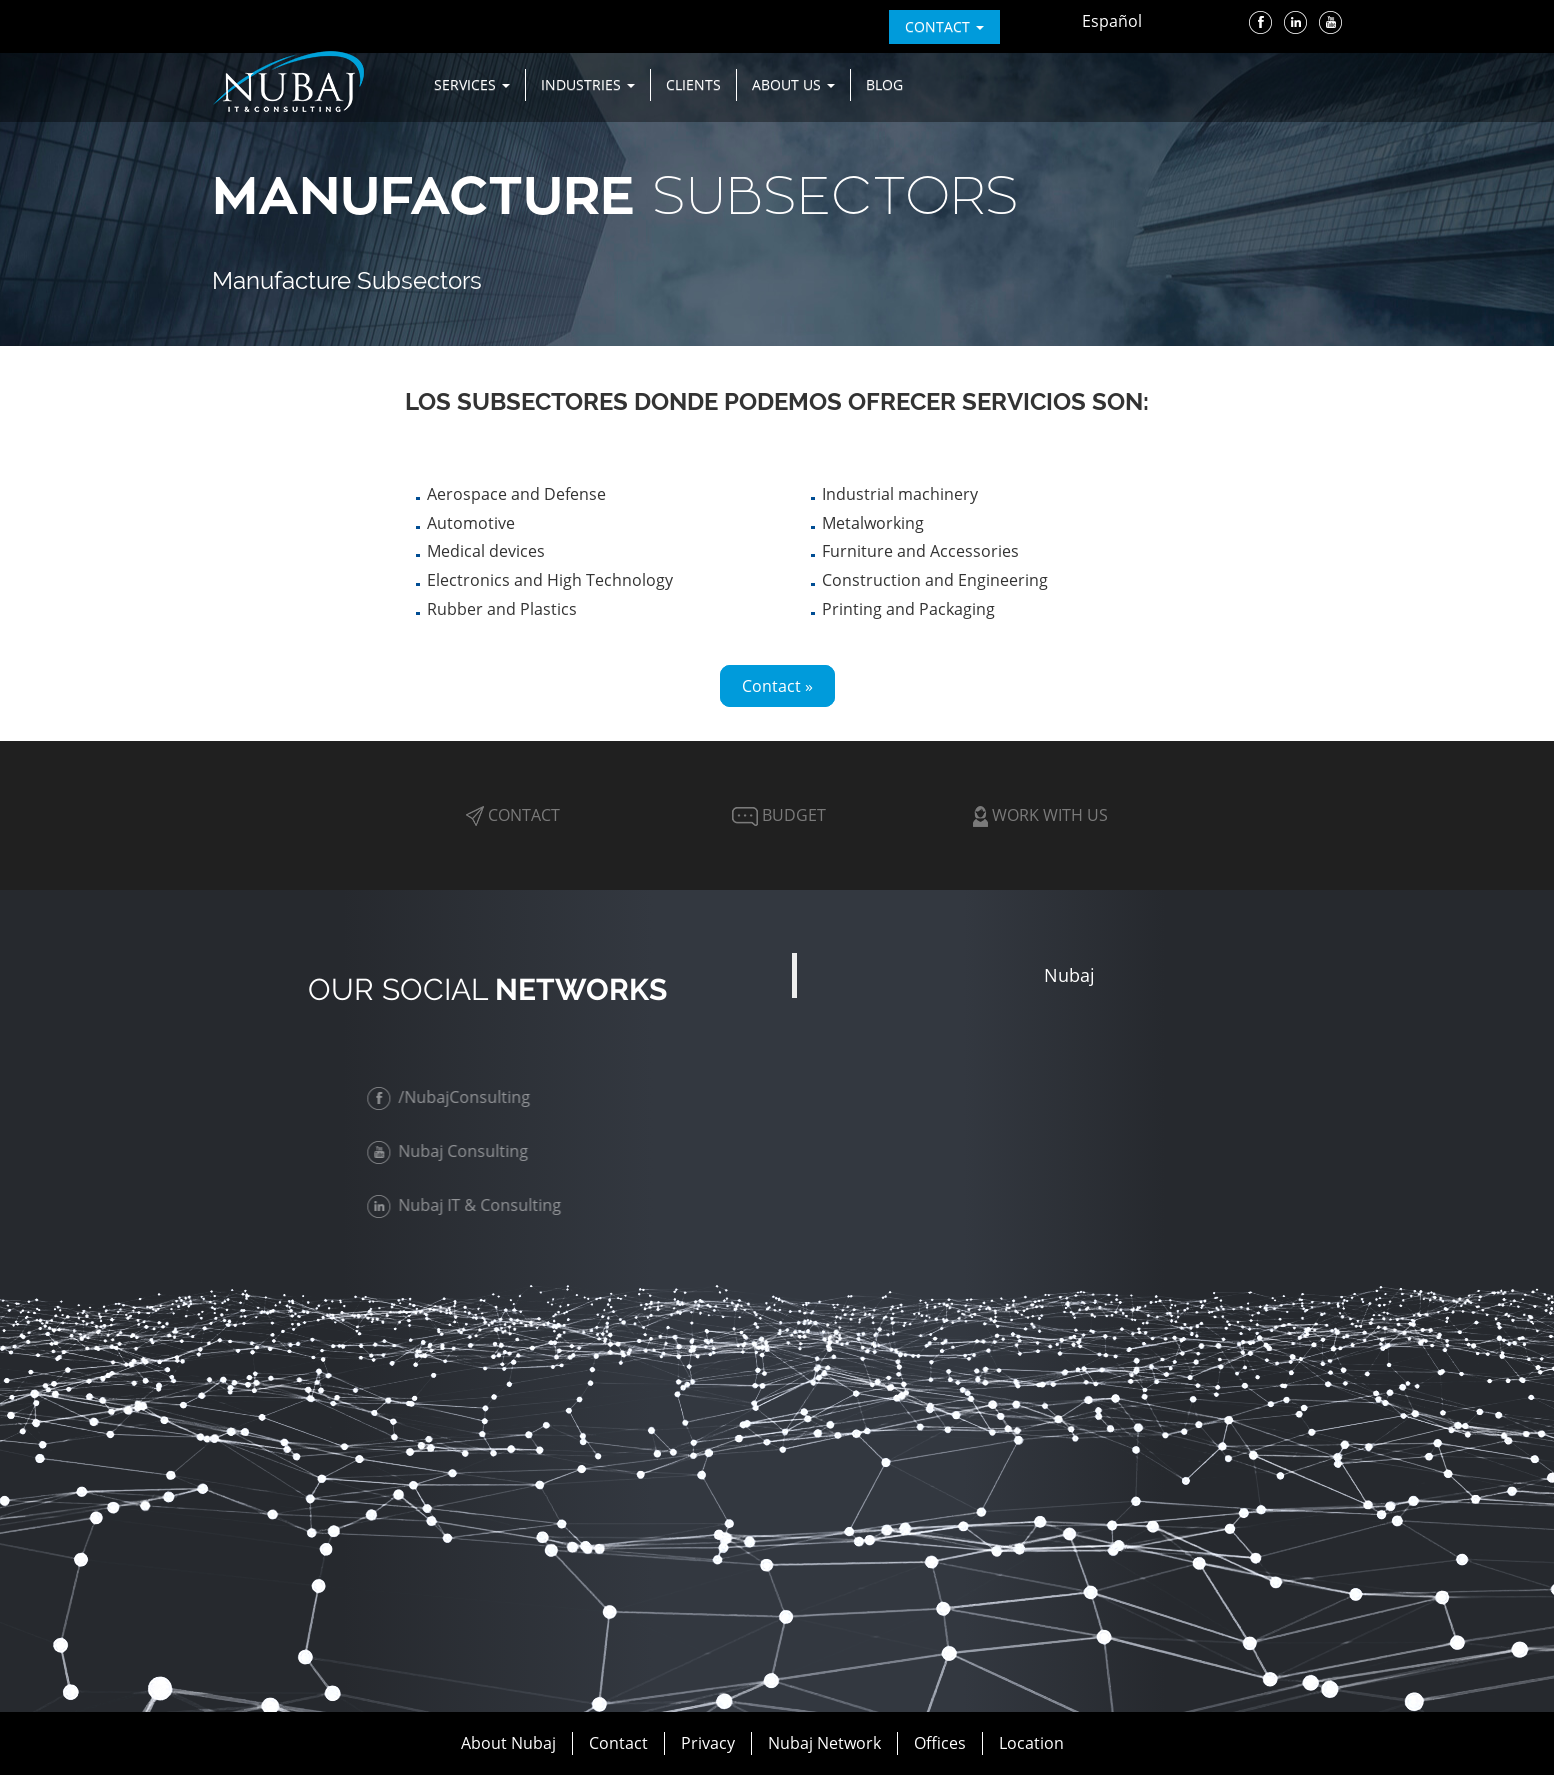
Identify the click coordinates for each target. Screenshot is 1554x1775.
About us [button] (793, 84)
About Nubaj (508, 1743)
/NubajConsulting (452, 1097)
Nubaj (1069, 975)
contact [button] (944, 26)
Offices (940, 1743)
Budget (777, 815)
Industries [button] (588, 84)
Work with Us (1040, 815)
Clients (693, 84)
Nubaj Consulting (451, 1151)
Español (1112, 21)
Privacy (708, 1743)
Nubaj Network (824, 1743)
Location (1031, 1743)
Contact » (777, 686)
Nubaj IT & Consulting (468, 1205)
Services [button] (472, 84)
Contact (513, 815)
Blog (884, 84)
